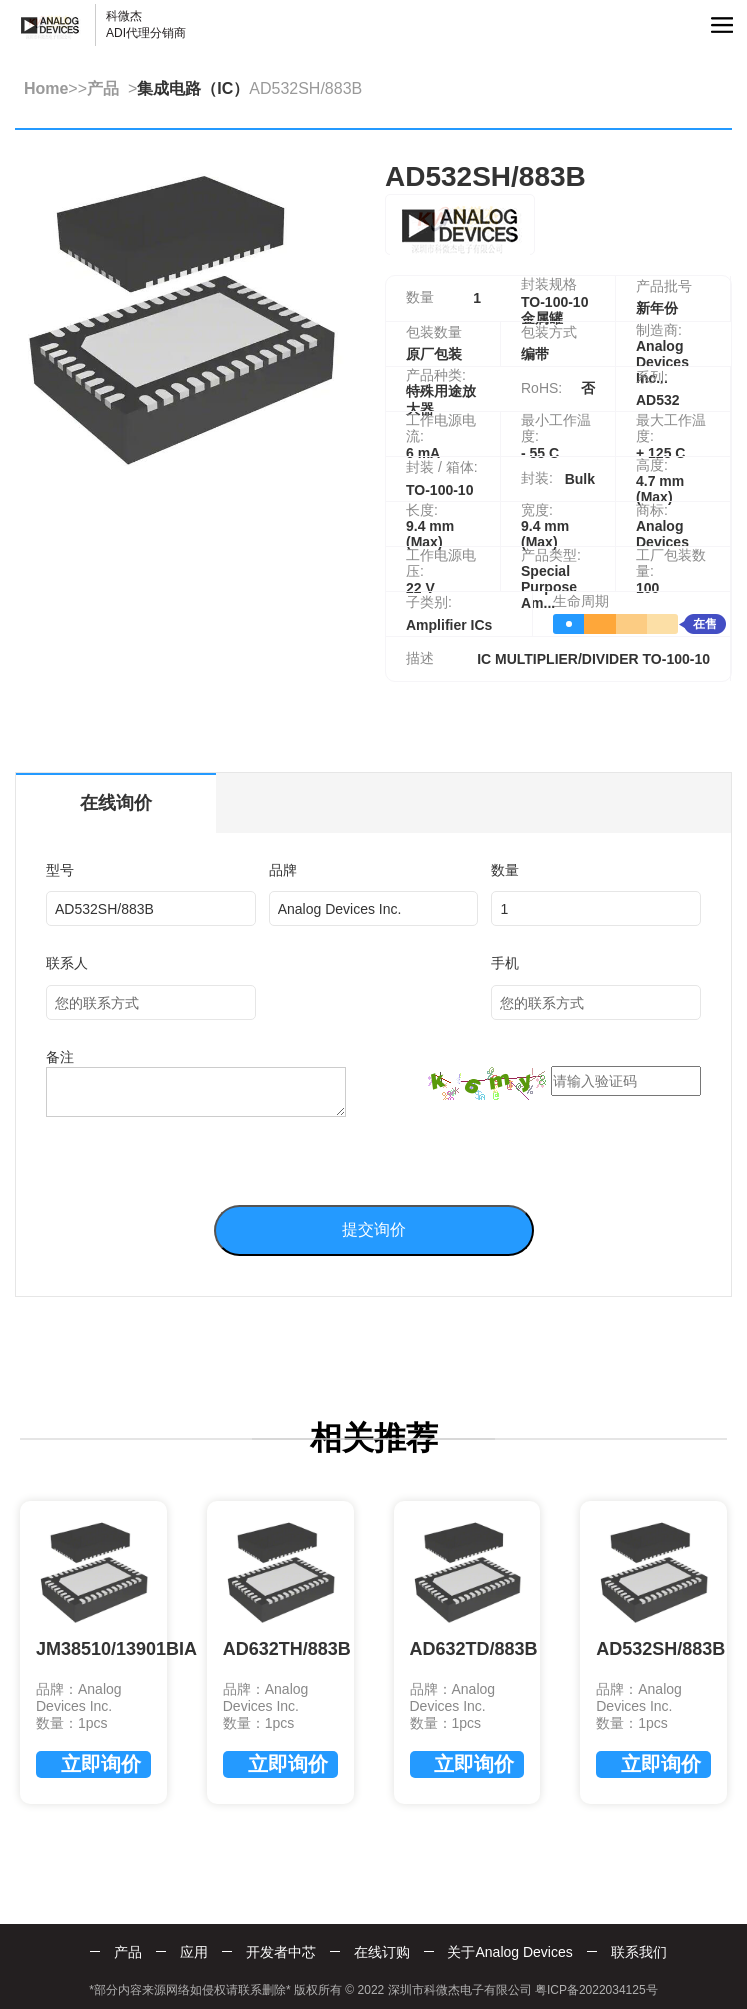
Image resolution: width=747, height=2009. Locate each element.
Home (46, 88)
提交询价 (374, 1229)
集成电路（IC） (193, 88)
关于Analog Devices (509, 1952)
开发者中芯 (281, 1952)
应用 (194, 1952)
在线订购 (382, 1952)
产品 (103, 88)
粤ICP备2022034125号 (596, 1990)
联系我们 (639, 1952)
